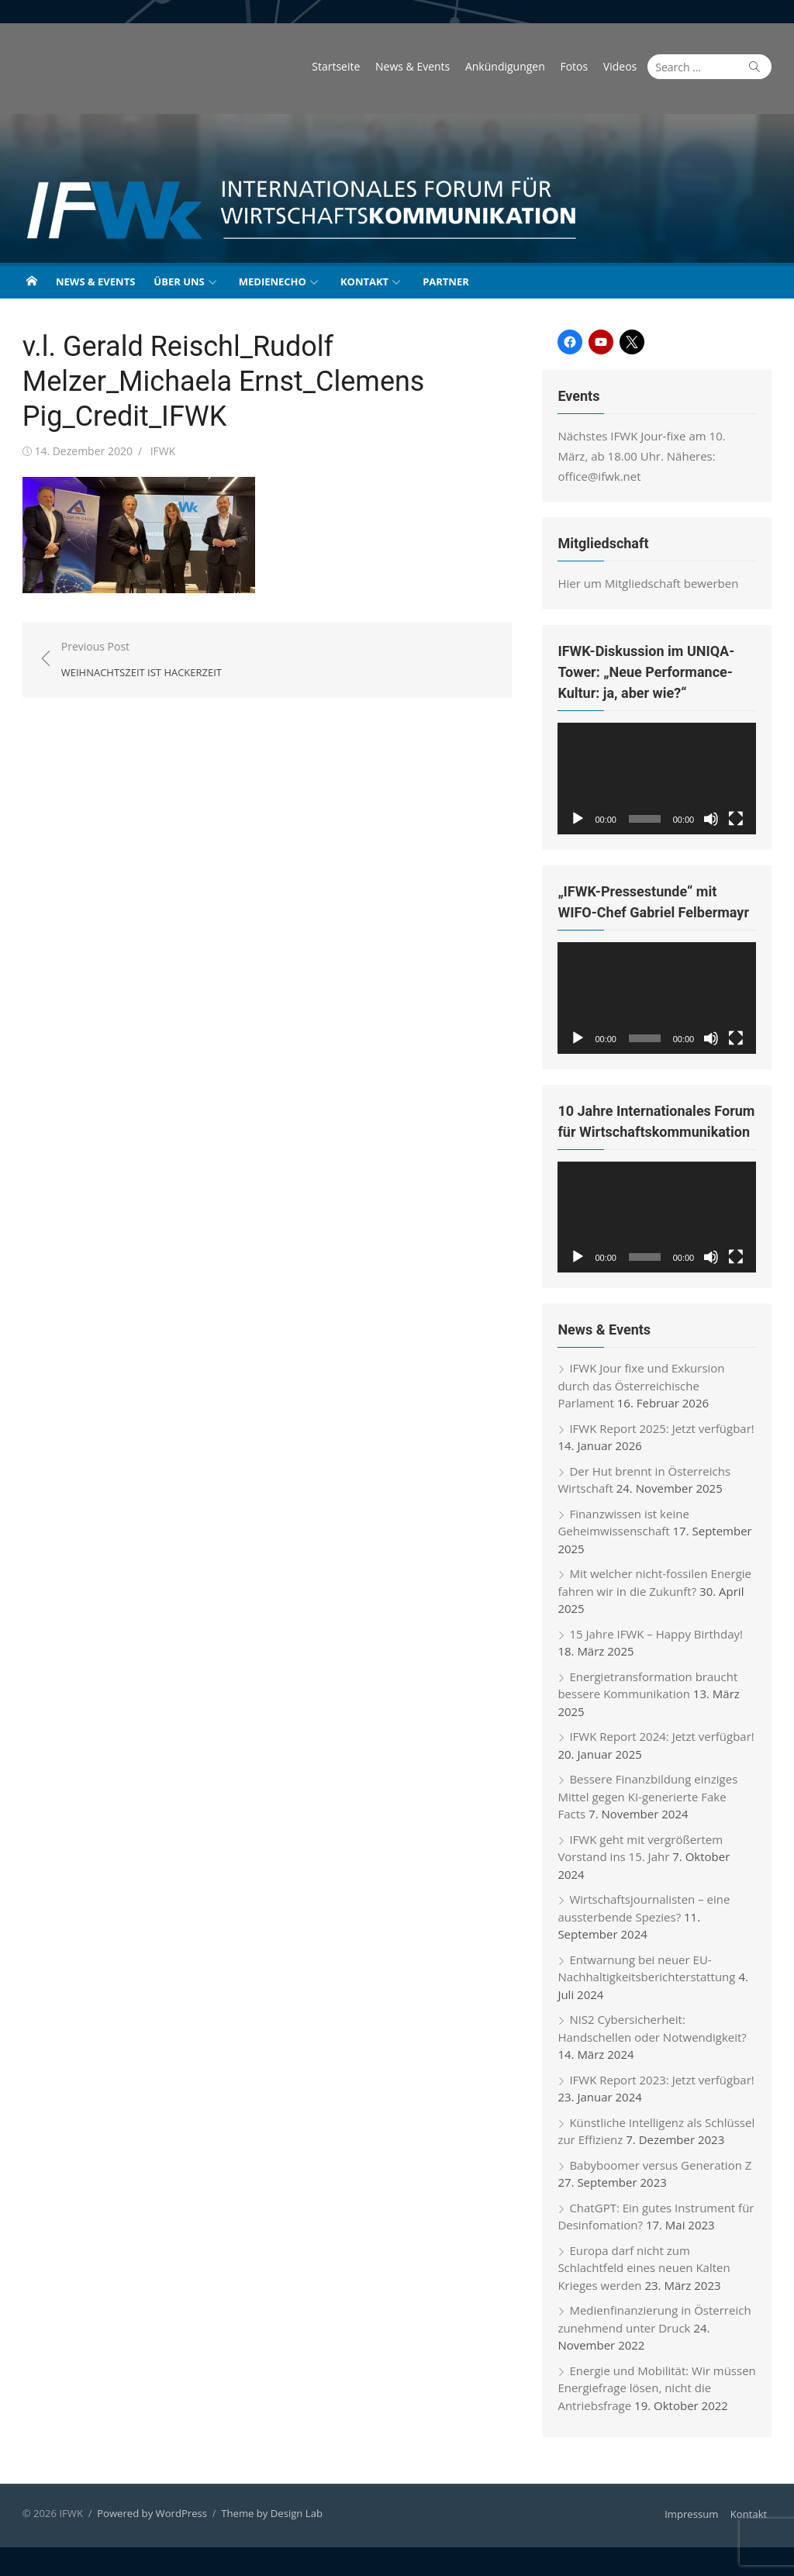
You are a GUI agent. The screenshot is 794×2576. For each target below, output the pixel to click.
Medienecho (272, 281)
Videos (625, 66)
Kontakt (364, 281)
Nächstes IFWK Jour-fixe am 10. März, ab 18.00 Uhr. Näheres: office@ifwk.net (660, 456)
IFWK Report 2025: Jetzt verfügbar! (663, 1434)
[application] (660, 779)
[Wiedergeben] (580, 820)
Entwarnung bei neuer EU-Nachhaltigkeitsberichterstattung (648, 1974)
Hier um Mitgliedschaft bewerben (650, 583)
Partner (446, 281)
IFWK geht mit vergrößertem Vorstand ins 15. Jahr (642, 1853)
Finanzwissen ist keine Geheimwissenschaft (625, 1528)
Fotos (579, 66)
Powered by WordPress (146, 2519)
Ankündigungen (511, 66)
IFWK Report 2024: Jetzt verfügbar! (663, 1741)
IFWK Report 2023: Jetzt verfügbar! (663, 2085)
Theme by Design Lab (267, 2519)
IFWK (158, 451)
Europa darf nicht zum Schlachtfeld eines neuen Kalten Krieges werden (660, 2264)
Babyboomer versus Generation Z (662, 2170)
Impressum (696, 2519)
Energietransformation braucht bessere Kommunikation (650, 1691)
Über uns (179, 281)
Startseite (341, 66)
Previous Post (136, 660)
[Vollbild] (741, 820)
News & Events (418, 66)
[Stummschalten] (716, 820)
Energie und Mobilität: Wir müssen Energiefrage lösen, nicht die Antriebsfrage (659, 2393)
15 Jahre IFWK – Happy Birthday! (658, 1639)
